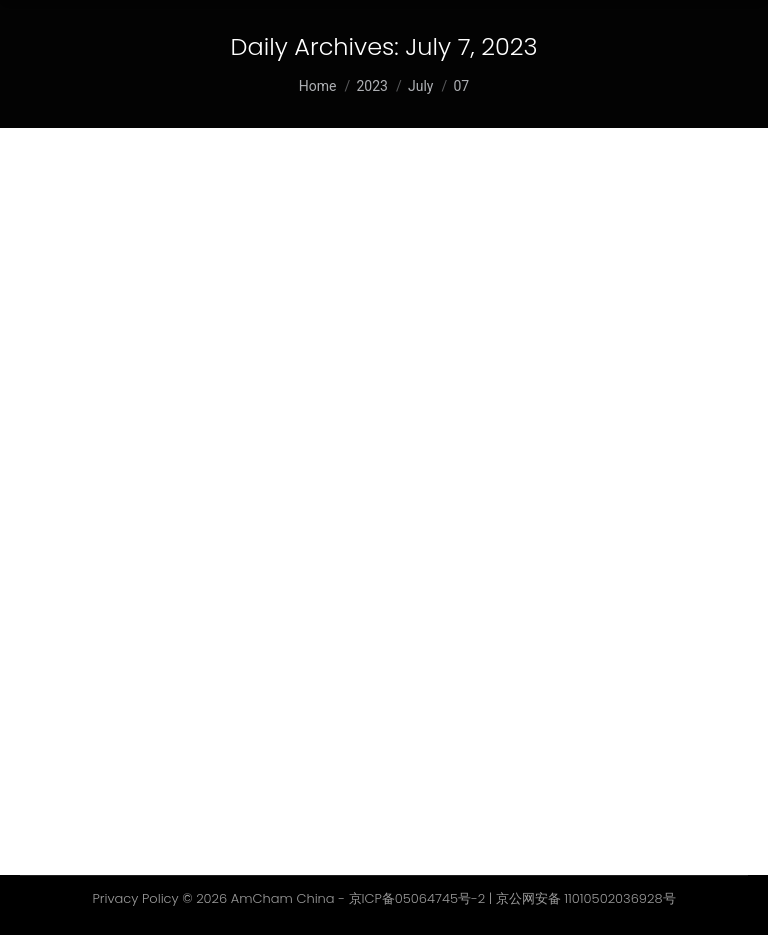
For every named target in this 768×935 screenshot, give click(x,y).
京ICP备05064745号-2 (417, 898)
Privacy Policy (135, 898)
